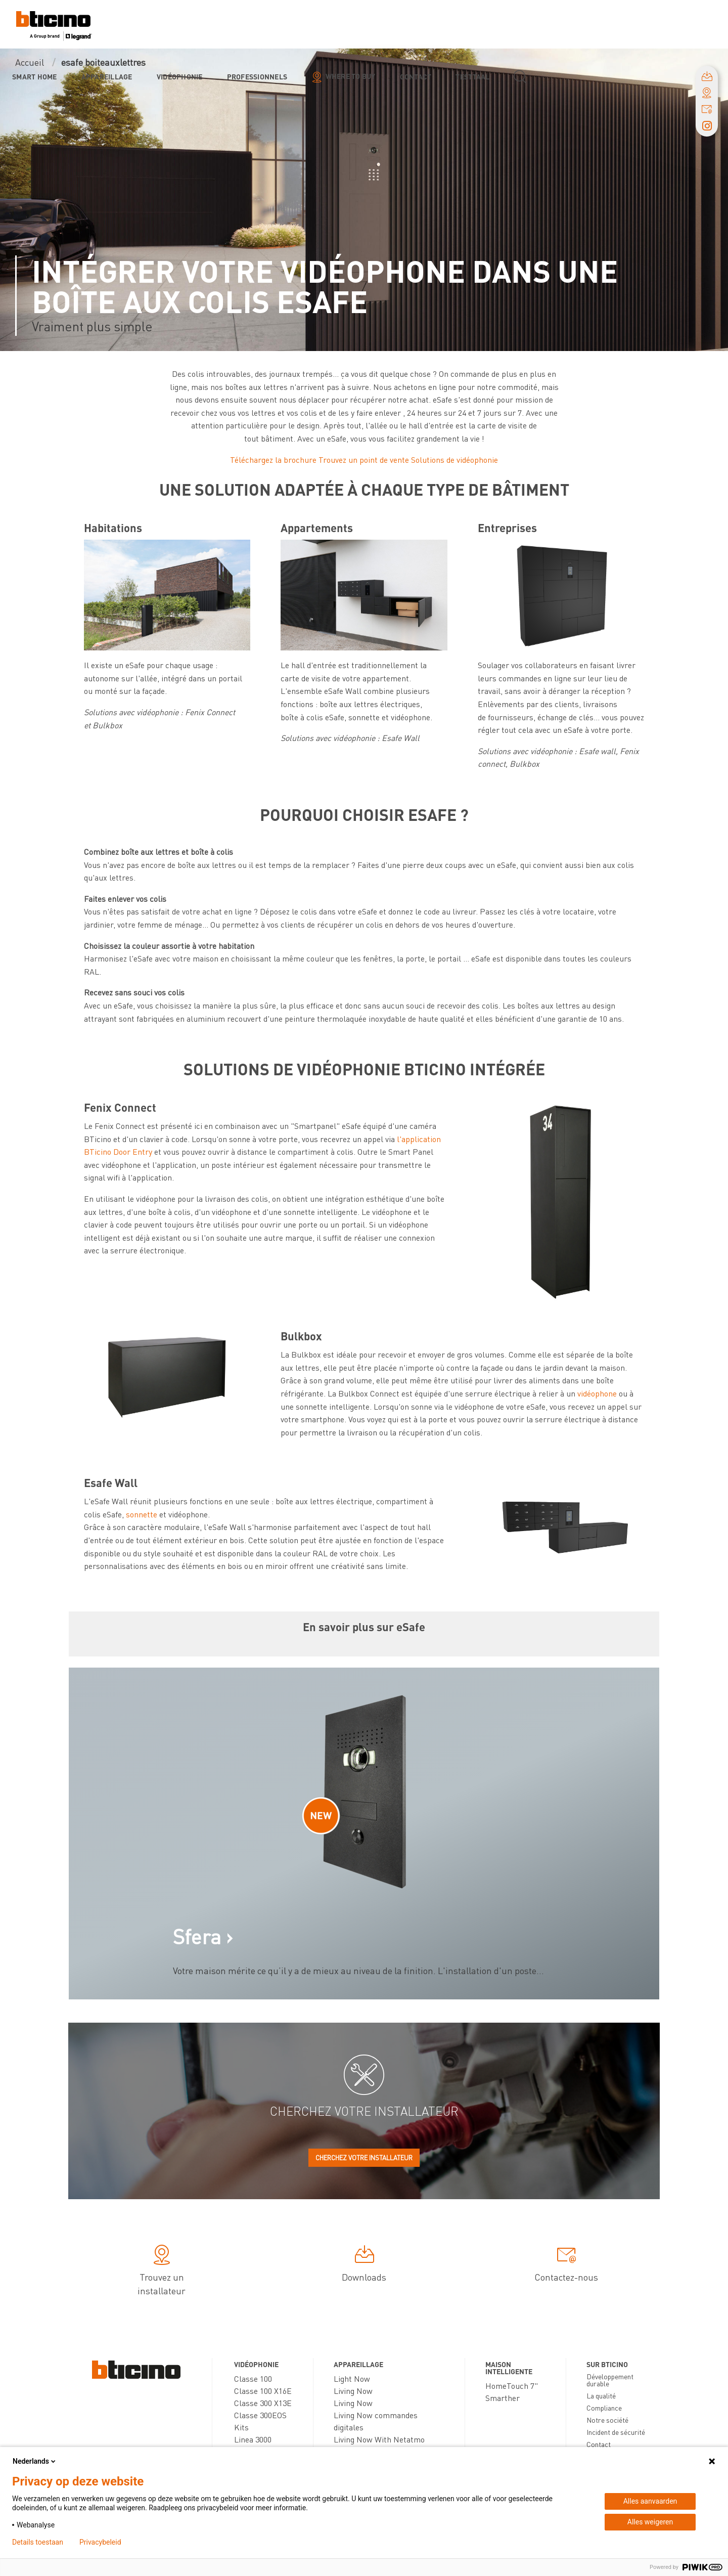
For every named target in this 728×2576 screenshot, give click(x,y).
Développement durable (609, 2380)
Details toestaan (37, 2542)
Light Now (352, 2378)
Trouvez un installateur (162, 2271)
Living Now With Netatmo (379, 2439)
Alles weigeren (650, 2522)
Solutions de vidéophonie (454, 459)
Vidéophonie (180, 76)
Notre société (607, 2419)
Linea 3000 (252, 2439)
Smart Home (34, 76)
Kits (241, 2427)
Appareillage (106, 76)
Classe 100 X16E (263, 2390)
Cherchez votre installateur (364, 2157)
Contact (416, 76)
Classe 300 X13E (263, 2402)
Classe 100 (253, 2378)
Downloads (364, 2265)
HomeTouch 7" (511, 2385)
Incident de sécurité (615, 2431)
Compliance (604, 2407)
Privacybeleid (100, 2542)
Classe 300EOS (260, 2415)
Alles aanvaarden (650, 2501)
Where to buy (351, 75)
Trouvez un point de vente (363, 459)
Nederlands (35, 2461)
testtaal (472, 76)
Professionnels (257, 76)
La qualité (601, 2395)
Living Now (353, 2390)
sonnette (141, 1514)
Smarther (502, 2397)
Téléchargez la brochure (273, 459)
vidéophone (598, 1393)
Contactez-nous (566, 2265)
